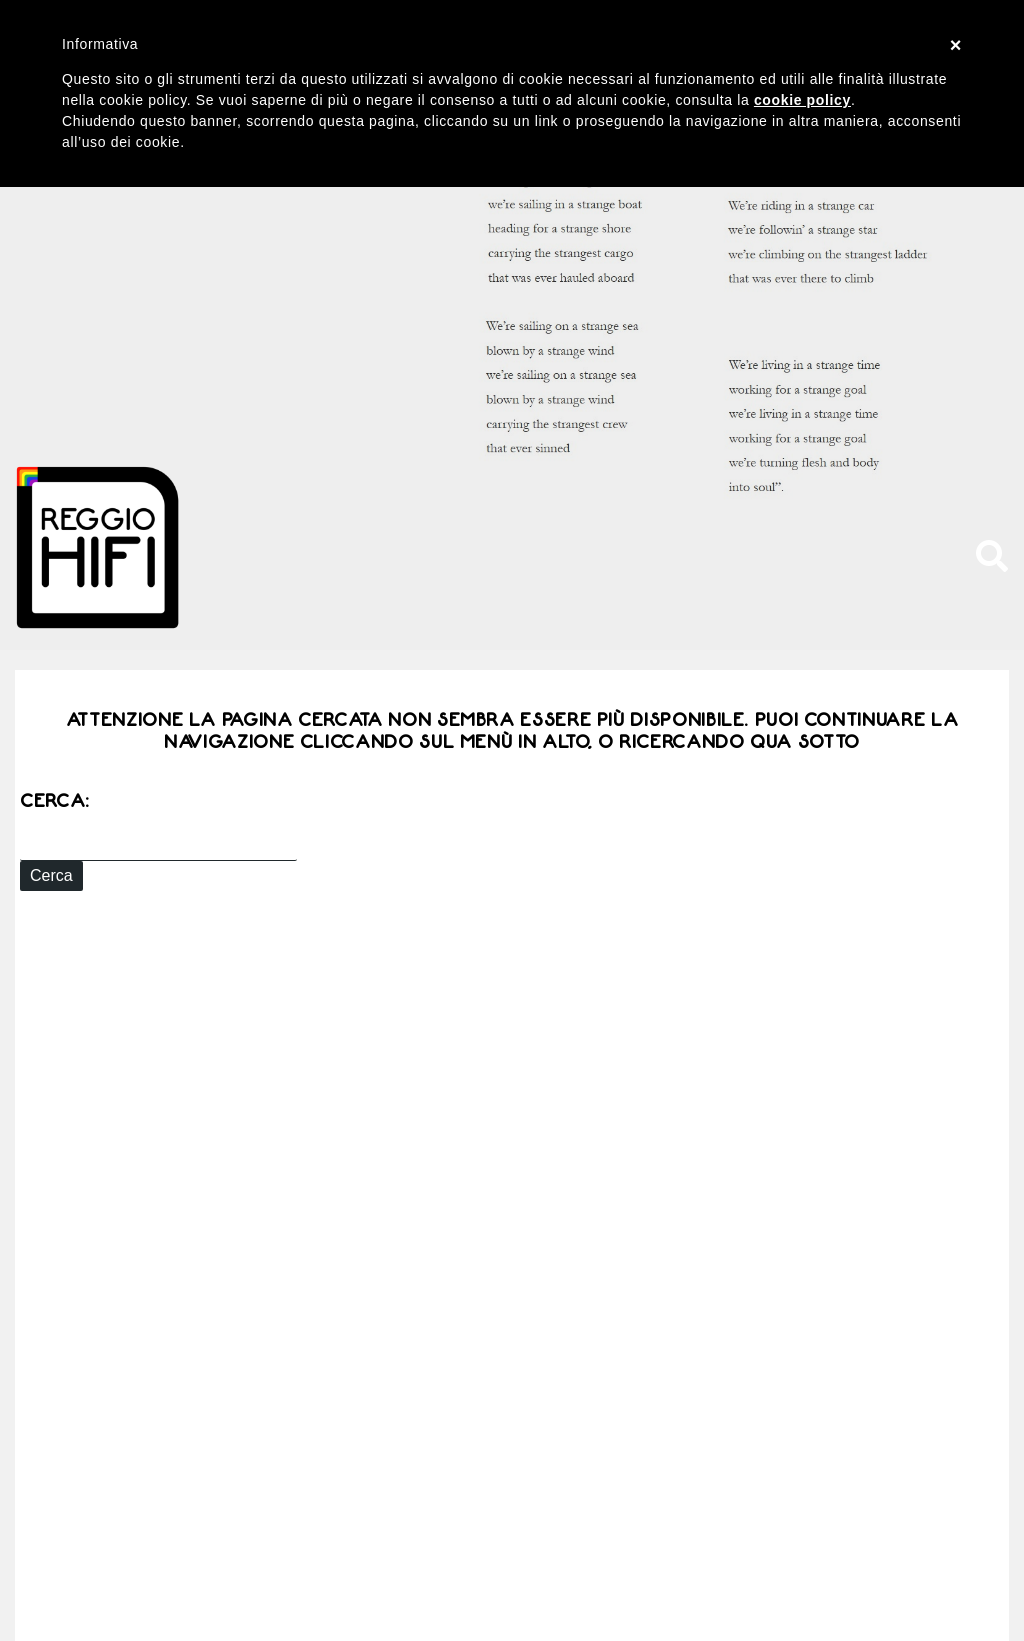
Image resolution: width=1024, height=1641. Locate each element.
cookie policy (802, 100)
